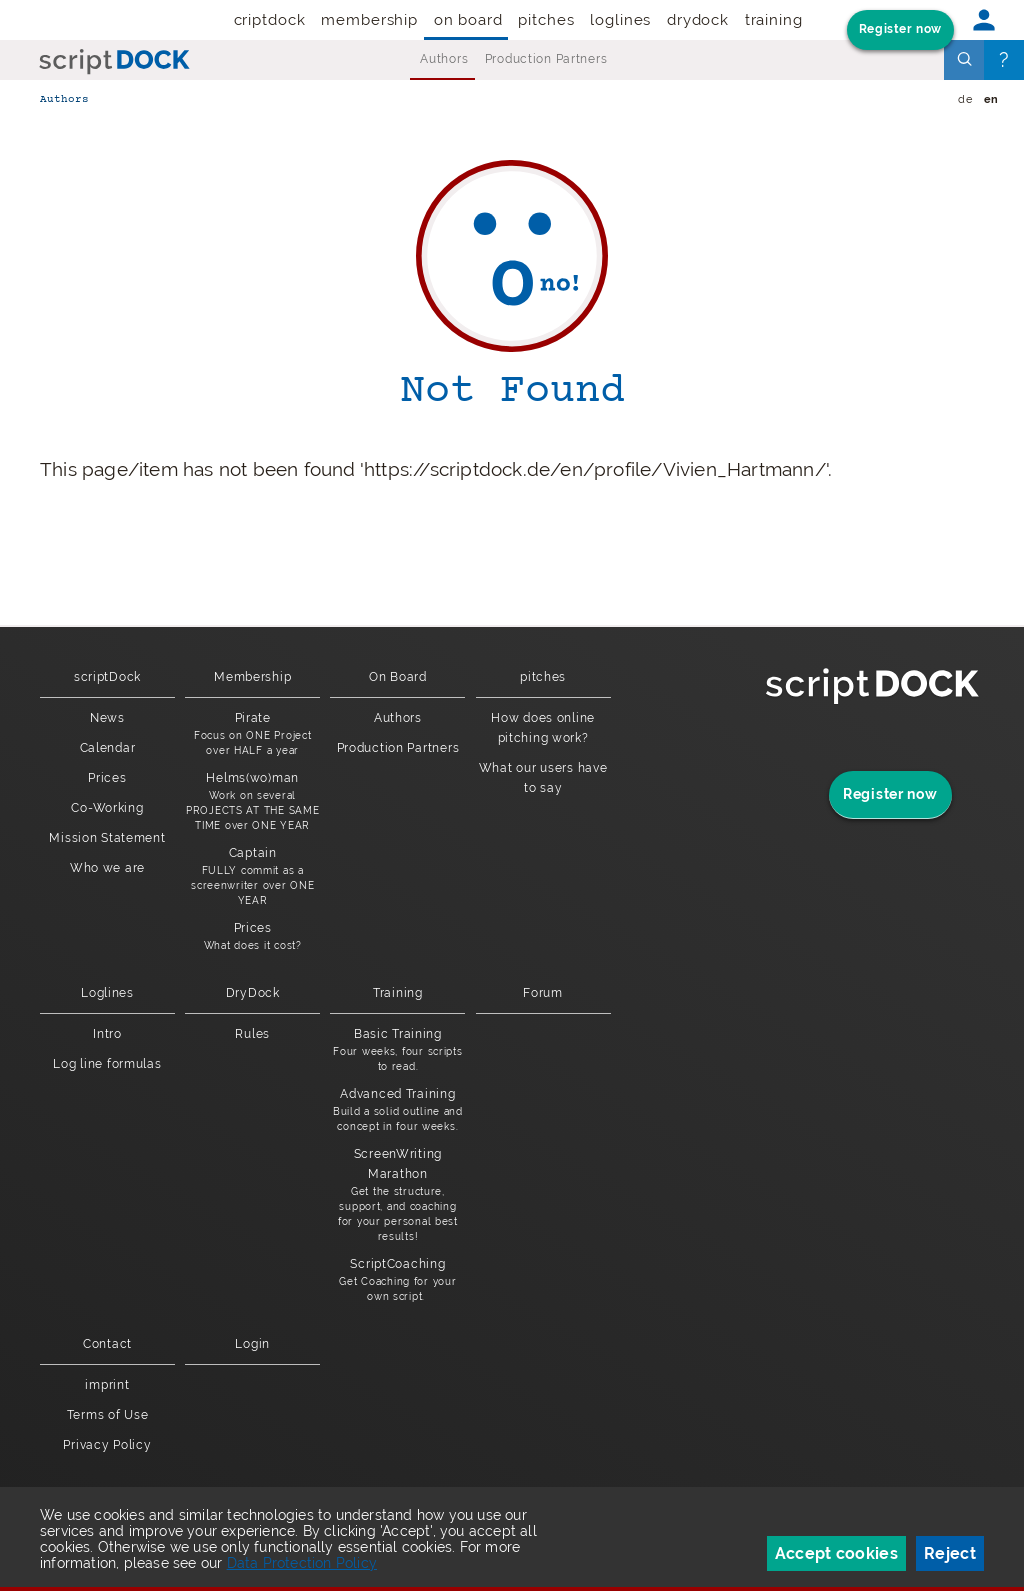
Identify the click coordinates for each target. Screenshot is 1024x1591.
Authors (444, 59)
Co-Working (107, 808)
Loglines (620, 20)
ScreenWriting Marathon (397, 1195)
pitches (546, 20)
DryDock (698, 20)
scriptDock (266, 20)
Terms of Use (108, 1415)
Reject (950, 1553)
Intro (107, 1034)
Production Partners (546, 59)
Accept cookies (836, 1553)
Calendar (108, 748)
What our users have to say (543, 778)
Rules (252, 1034)
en (991, 99)
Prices (107, 778)
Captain (252, 877)
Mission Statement (107, 838)
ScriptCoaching (397, 1280)
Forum (543, 993)
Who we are (107, 868)
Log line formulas (107, 1064)
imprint (107, 1385)
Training (774, 20)
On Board (468, 20)
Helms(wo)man (252, 802)
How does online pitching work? (543, 728)
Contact (107, 1344)
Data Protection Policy (302, 1563)
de (965, 99)
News (107, 718)
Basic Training (397, 1050)
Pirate (252, 734)
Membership (369, 20)
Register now (900, 29)
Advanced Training (397, 1110)
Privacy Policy (107, 1445)
